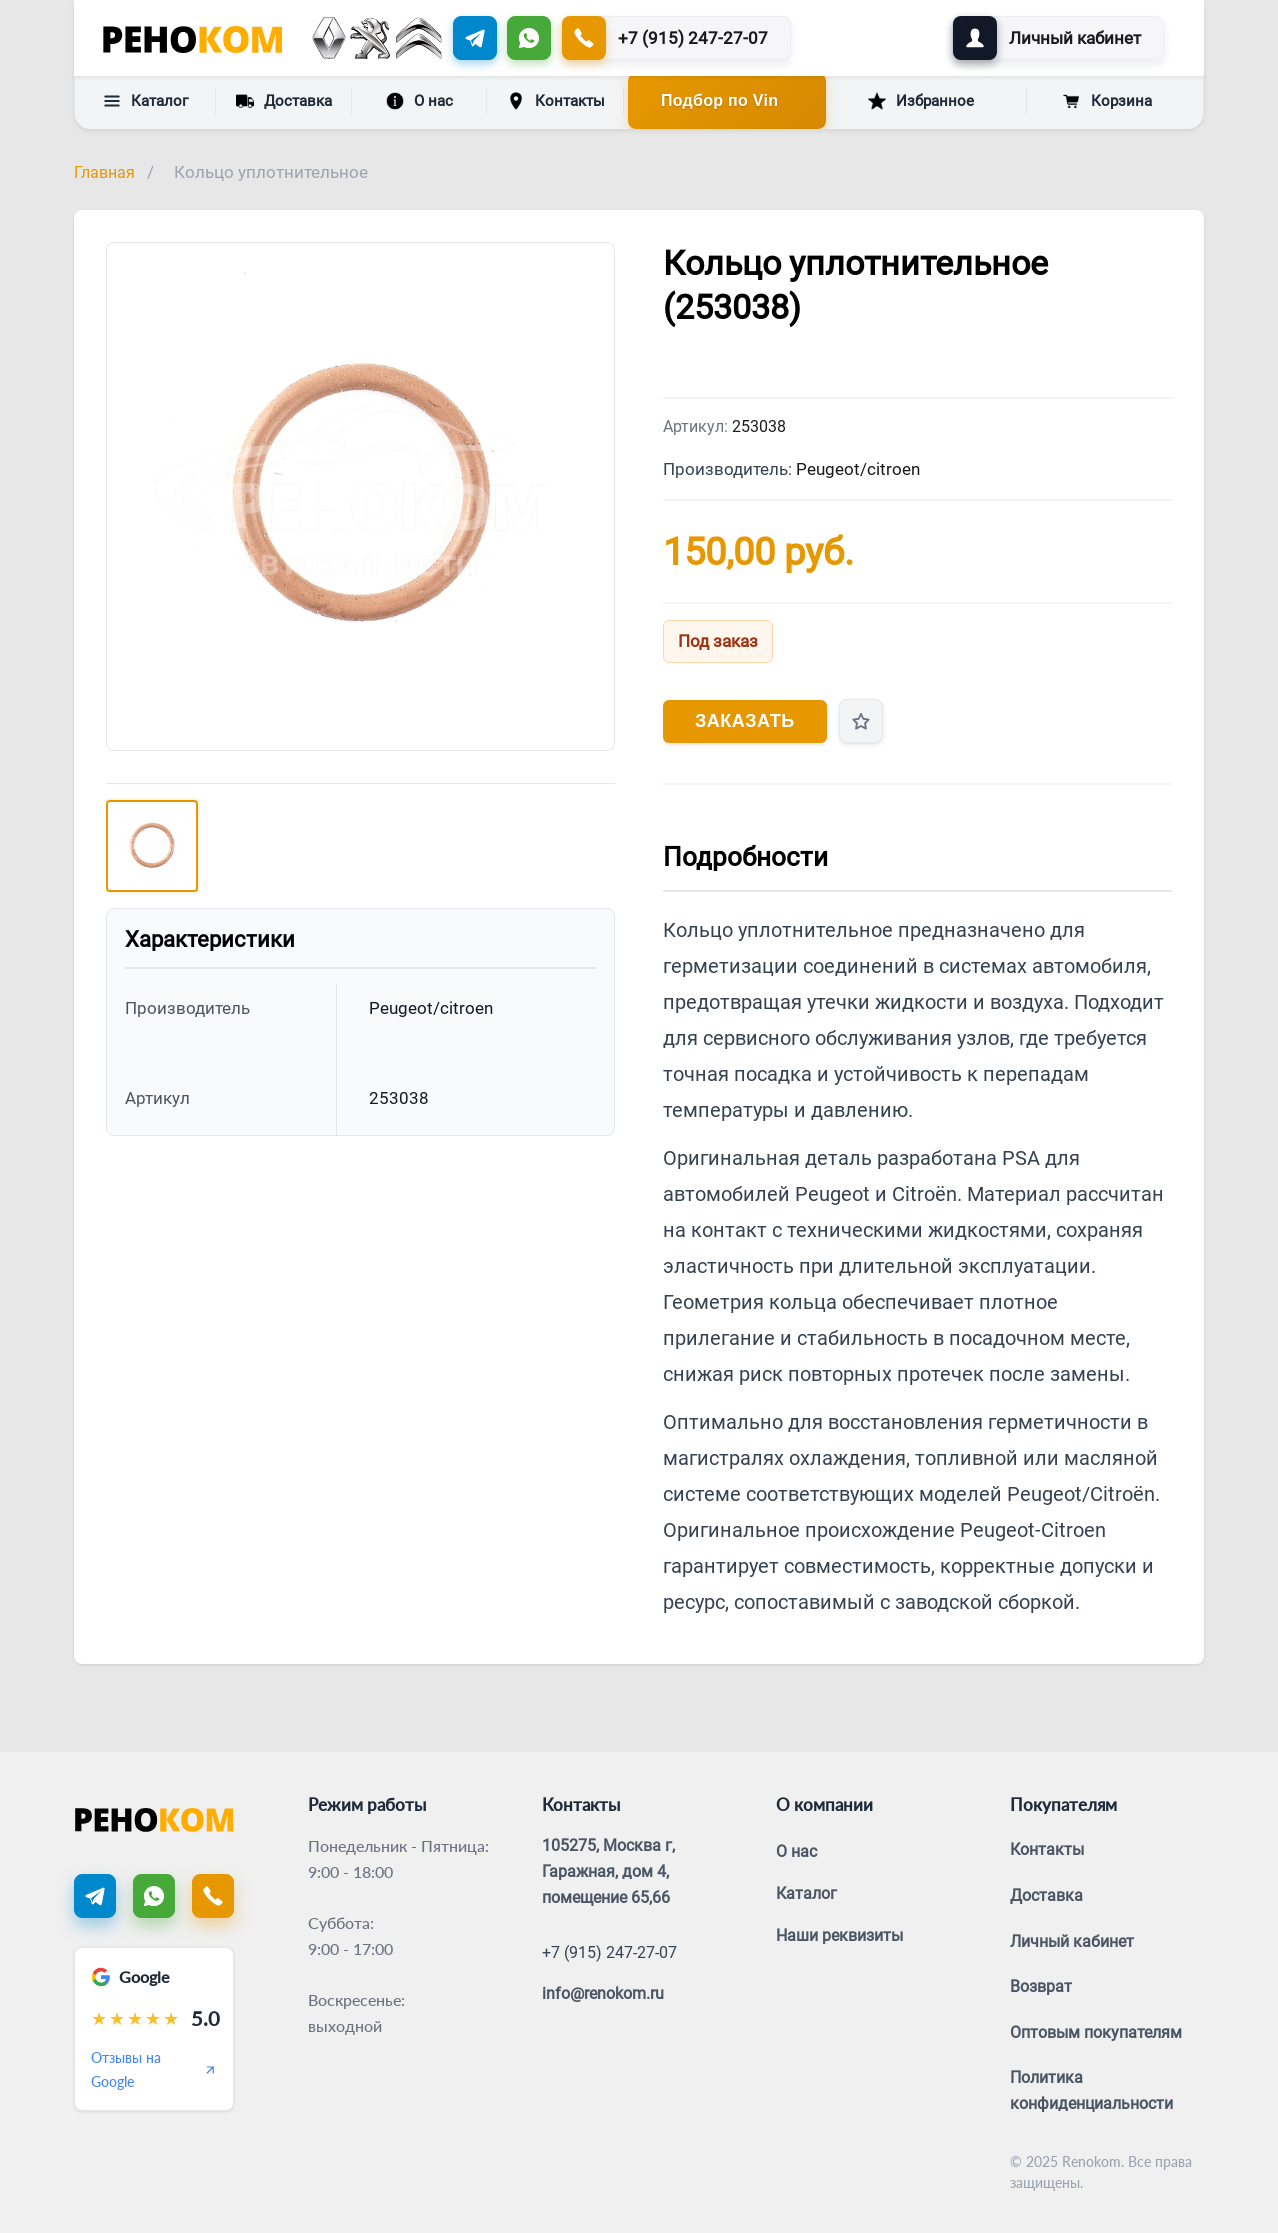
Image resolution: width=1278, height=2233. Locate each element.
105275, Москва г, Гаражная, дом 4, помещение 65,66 (608, 1871)
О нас (419, 101)
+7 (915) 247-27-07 (609, 1952)
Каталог (145, 101)
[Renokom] (192, 38)
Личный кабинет (1072, 1941)
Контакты (556, 101)
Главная (104, 172)
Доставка (284, 100)
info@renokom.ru (603, 1993)
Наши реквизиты (839, 1935)
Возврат (1041, 1986)
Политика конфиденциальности (1091, 2090)
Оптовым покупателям (1096, 2032)
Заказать (745, 721)
